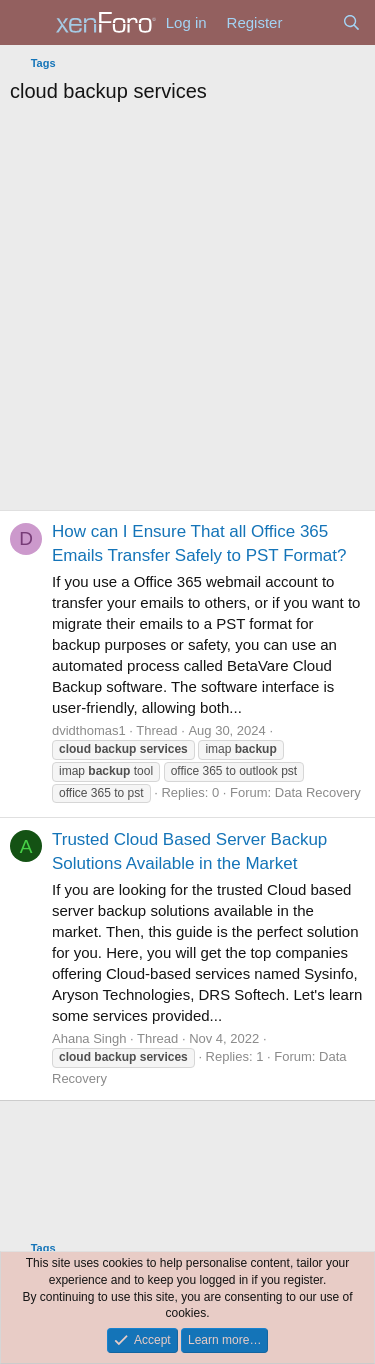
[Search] (351, 22)
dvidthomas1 (89, 730)
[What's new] (311, 22)
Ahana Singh (89, 1038)
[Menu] (27, 23)
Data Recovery (318, 792)
